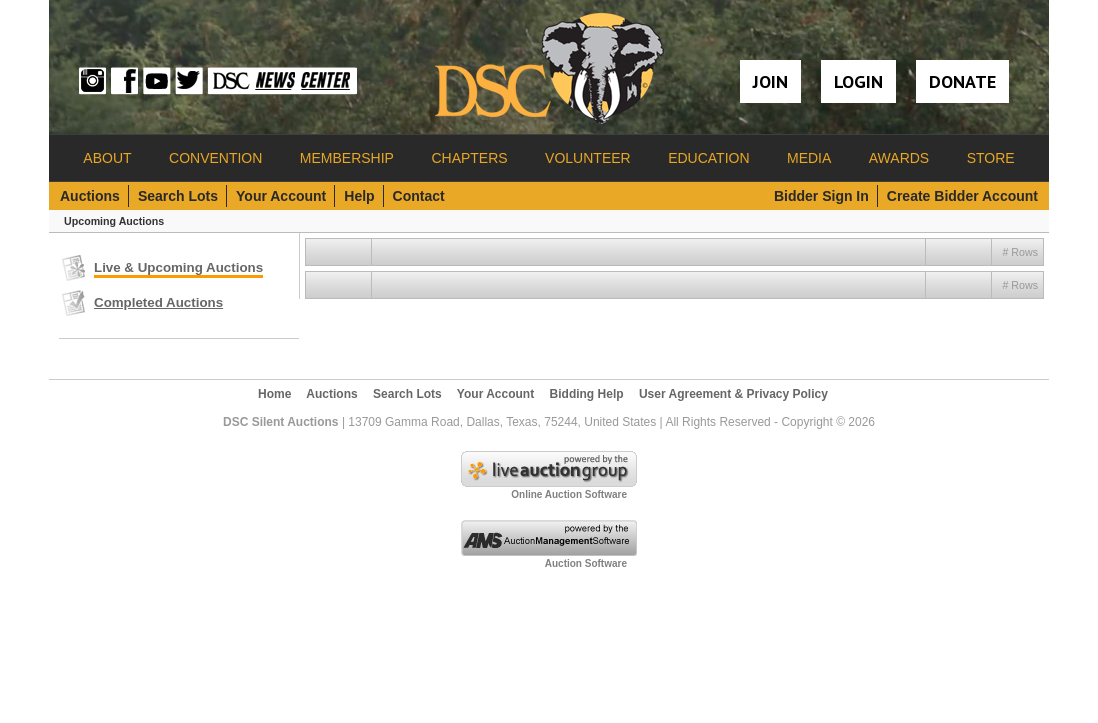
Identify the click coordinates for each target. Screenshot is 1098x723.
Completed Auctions (158, 302)
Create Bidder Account (962, 196)
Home (274, 394)
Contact (419, 196)
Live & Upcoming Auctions (178, 267)
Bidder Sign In (821, 196)
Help (359, 196)
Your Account (281, 196)
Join (770, 81)
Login (858, 81)
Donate (962, 81)
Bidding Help (587, 394)
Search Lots (178, 196)
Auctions (90, 196)
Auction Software (586, 563)
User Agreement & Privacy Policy (733, 394)
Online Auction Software (569, 494)
